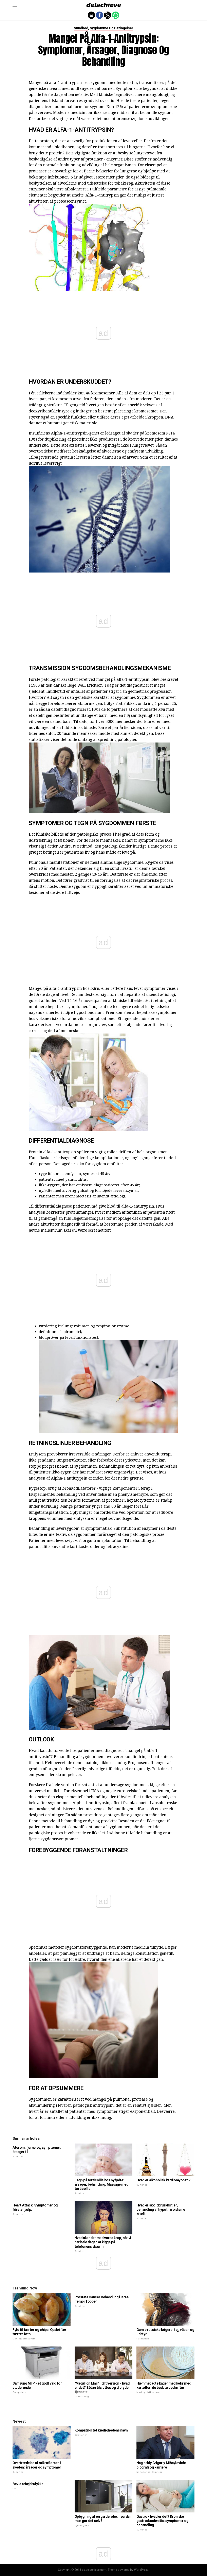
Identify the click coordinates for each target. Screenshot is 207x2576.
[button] (15, 5)
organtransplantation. (103, 1540)
